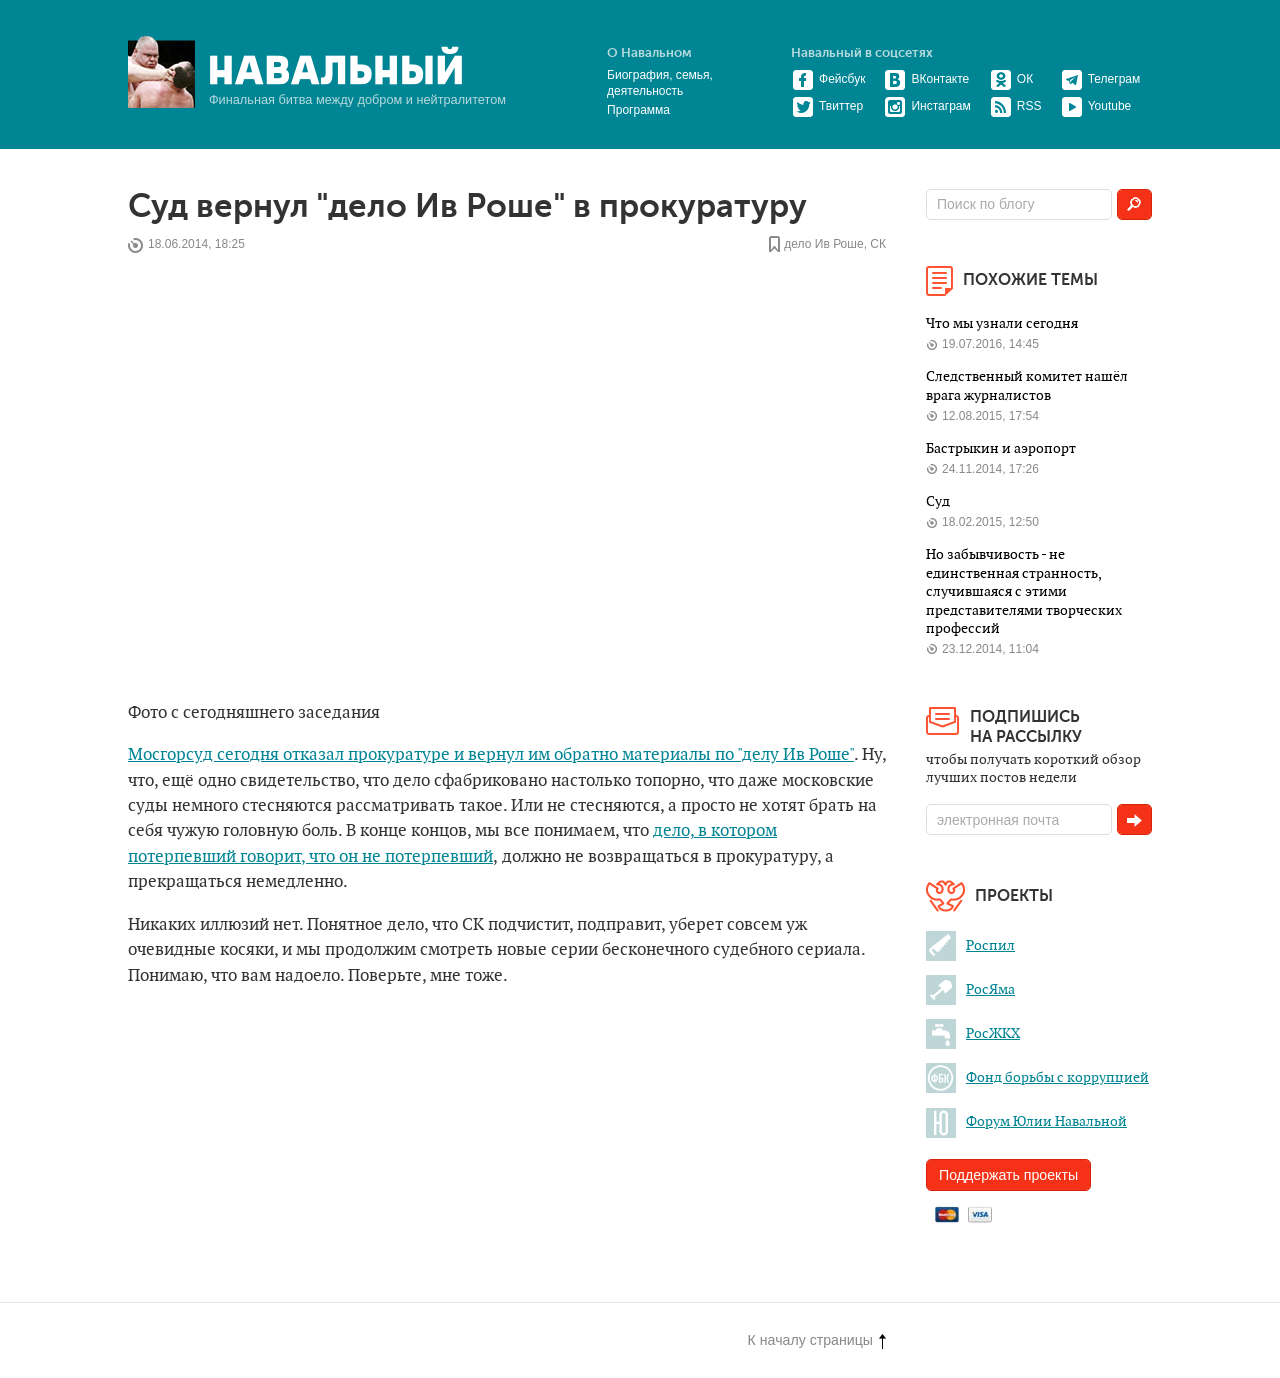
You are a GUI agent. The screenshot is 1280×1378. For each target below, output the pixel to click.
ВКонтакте (926, 79)
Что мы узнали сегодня (1002, 323)
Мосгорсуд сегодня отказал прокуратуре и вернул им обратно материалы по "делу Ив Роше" (491, 755)
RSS (1016, 106)
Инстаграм (927, 106)
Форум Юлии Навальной (1026, 1121)
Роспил (970, 945)
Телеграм (1101, 79)
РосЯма (970, 989)
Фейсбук (828, 79)
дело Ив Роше (823, 245)
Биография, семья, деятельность (660, 83)
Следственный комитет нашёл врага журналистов (1027, 385)
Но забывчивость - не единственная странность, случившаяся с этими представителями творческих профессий (1024, 591)
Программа (638, 110)
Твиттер (827, 106)
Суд (938, 501)
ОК (1011, 79)
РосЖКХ (973, 1033)
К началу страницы (817, 1340)
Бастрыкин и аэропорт (1002, 448)
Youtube (1096, 106)
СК (878, 245)
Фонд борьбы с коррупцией (1037, 1077)
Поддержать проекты (1008, 1175)
